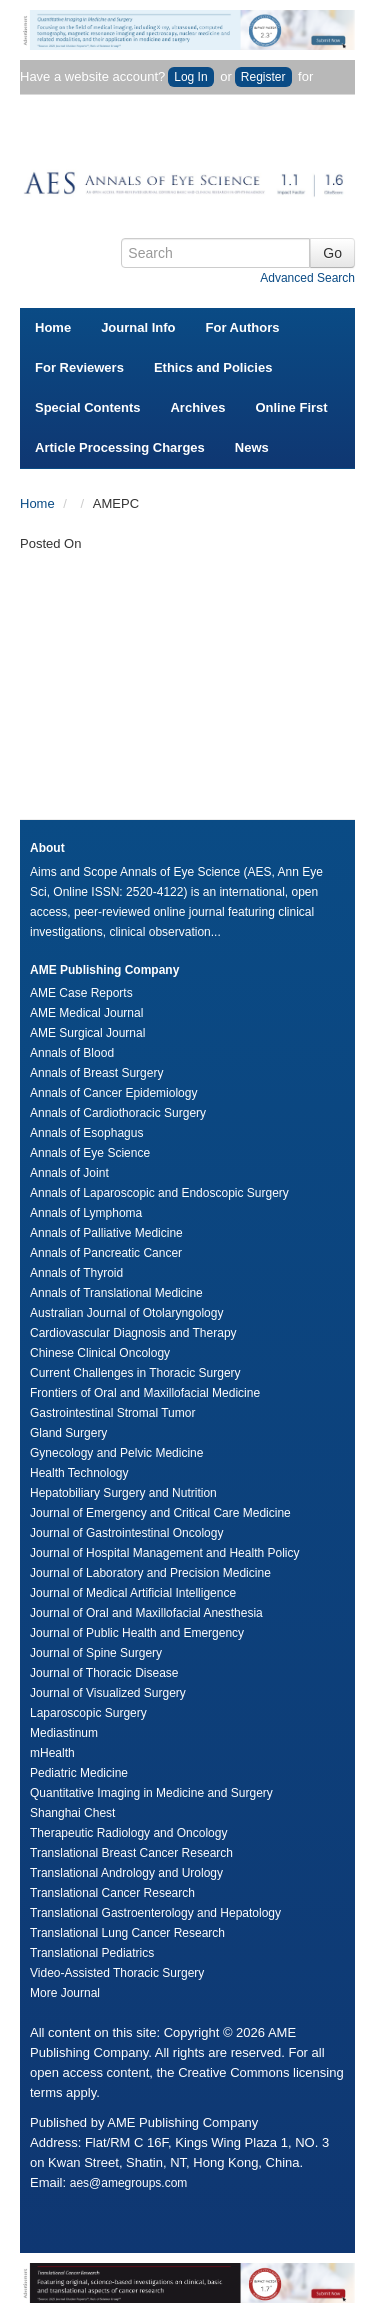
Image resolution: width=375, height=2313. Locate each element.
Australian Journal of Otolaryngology (126, 1313)
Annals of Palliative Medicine (106, 1233)
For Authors (243, 327)
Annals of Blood (72, 1053)
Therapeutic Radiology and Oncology (128, 1833)
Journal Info (138, 327)
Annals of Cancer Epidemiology (113, 1093)
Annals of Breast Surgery (96, 1073)
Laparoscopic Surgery (88, 1713)
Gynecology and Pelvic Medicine (116, 1453)
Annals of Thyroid (76, 1273)
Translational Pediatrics (92, 1953)
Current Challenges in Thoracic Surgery (135, 1373)
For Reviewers (79, 367)
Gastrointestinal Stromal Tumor (112, 1413)
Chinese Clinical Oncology (100, 1353)
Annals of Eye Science (90, 1153)
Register (263, 77)
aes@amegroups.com (129, 2183)
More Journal (65, 1993)
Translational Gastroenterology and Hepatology (155, 1913)
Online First (291, 407)
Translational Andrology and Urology (126, 1873)
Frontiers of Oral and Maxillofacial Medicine (145, 1393)
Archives (197, 407)
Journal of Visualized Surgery (108, 1693)
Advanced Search (307, 278)
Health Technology (79, 1473)
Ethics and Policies (213, 367)
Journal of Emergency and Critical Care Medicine (160, 1513)
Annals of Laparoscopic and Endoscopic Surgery (159, 1193)
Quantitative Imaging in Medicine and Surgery (151, 1793)
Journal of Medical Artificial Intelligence (133, 1593)
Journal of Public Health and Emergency (137, 1633)
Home (53, 327)
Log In (190, 77)
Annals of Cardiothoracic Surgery (118, 1113)
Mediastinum (64, 1733)
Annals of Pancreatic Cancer (106, 1253)
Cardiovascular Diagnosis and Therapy (133, 1333)
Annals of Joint (69, 1173)
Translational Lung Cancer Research (127, 1933)
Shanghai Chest (72, 1813)
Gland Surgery (68, 1433)
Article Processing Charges (120, 447)
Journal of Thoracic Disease (104, 1673)
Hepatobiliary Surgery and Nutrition (123, 1493)
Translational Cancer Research (112, 1893)
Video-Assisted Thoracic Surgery (117, 1973)
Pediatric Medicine (79, 1773)
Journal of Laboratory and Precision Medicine (150, 1573)
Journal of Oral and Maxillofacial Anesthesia (146, 1613)
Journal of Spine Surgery (96, 1653)
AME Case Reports (81, 993)
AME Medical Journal (86, 1013)
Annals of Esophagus (86, 1133)
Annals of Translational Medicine (116, 1293)
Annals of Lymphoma (86, 1213)
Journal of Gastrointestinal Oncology (126, 1533)
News (252, 447)
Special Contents (87, 407)
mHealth (52, 1753)
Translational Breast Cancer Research (131, 1853)
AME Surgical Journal (87, 1033)
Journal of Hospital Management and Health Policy (164, 1553)
